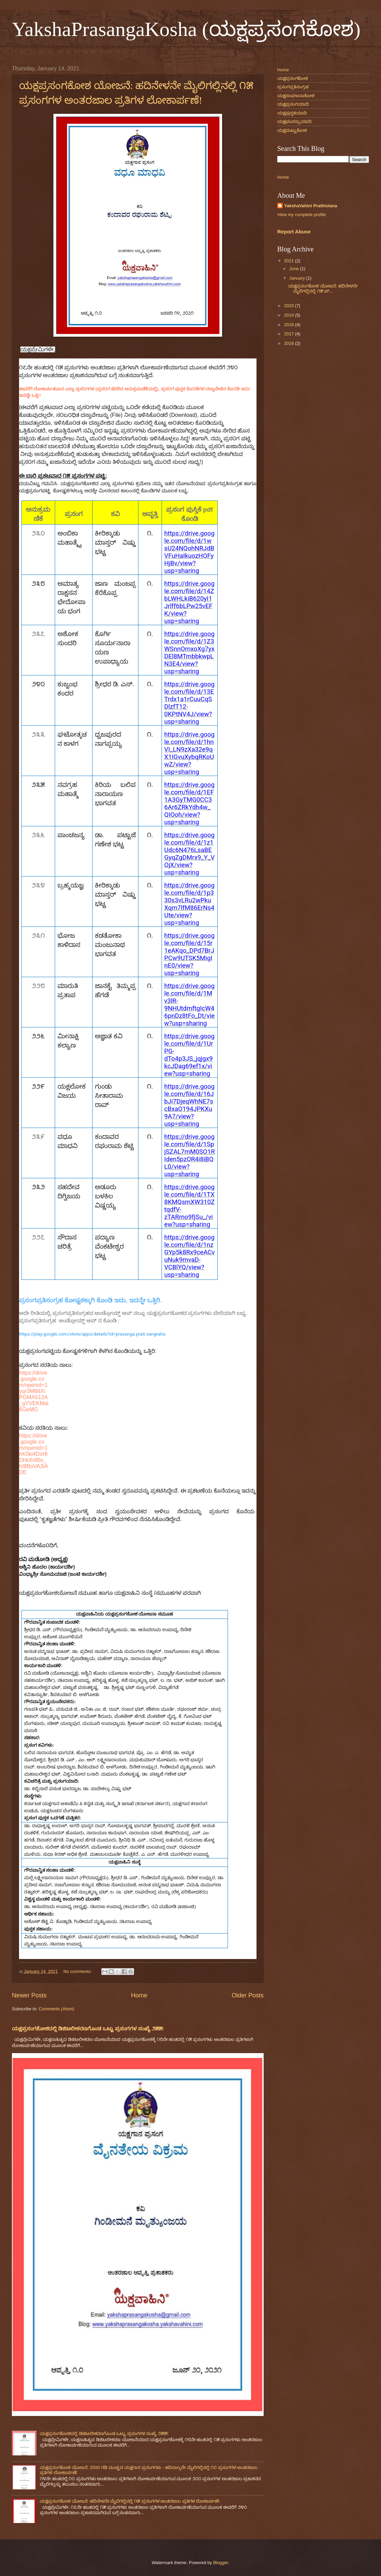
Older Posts (248, 1995)
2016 (289, 343)
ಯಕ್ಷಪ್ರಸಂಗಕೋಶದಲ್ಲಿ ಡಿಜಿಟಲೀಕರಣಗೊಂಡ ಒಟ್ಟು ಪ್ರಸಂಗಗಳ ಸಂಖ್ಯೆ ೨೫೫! (88, 2028)
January (297, 278)
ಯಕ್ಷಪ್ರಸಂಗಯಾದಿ (293, 104)
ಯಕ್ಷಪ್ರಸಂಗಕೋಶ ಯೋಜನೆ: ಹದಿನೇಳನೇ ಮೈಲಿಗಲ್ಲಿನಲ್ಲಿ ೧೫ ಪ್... (323, 288)
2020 (289, 305)
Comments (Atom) (56, 2008)
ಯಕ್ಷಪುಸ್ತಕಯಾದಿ (292, 113)
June (294, 268)
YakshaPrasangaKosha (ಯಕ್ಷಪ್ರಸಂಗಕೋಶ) (186, 29)
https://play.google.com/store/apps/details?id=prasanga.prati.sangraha (92, 1334)
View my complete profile (301, 214)
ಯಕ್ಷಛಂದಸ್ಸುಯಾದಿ (294, 121)
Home (139, 1995)
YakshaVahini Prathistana (310, 205)
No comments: (78, 1971)
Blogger (220, 2562)
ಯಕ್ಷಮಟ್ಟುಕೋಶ (292, 130)
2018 (289, 324)
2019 (289, 315)
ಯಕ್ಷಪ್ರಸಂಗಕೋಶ (292, 78)
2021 (289, 260)
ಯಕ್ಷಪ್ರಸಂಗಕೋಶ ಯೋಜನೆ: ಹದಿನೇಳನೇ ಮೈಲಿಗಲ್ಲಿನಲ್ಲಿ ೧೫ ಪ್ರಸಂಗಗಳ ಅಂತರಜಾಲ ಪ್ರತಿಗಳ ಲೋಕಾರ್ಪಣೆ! (130, 2501)
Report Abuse (294, 231)
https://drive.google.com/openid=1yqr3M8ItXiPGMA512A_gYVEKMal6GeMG (33, 1391)
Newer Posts (29, 1995)
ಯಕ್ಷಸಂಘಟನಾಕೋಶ (295, 95)
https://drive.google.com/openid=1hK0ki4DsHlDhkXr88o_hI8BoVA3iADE (33, 1454)
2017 (289, 333)
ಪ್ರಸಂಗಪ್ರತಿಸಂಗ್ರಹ (293, 86)
